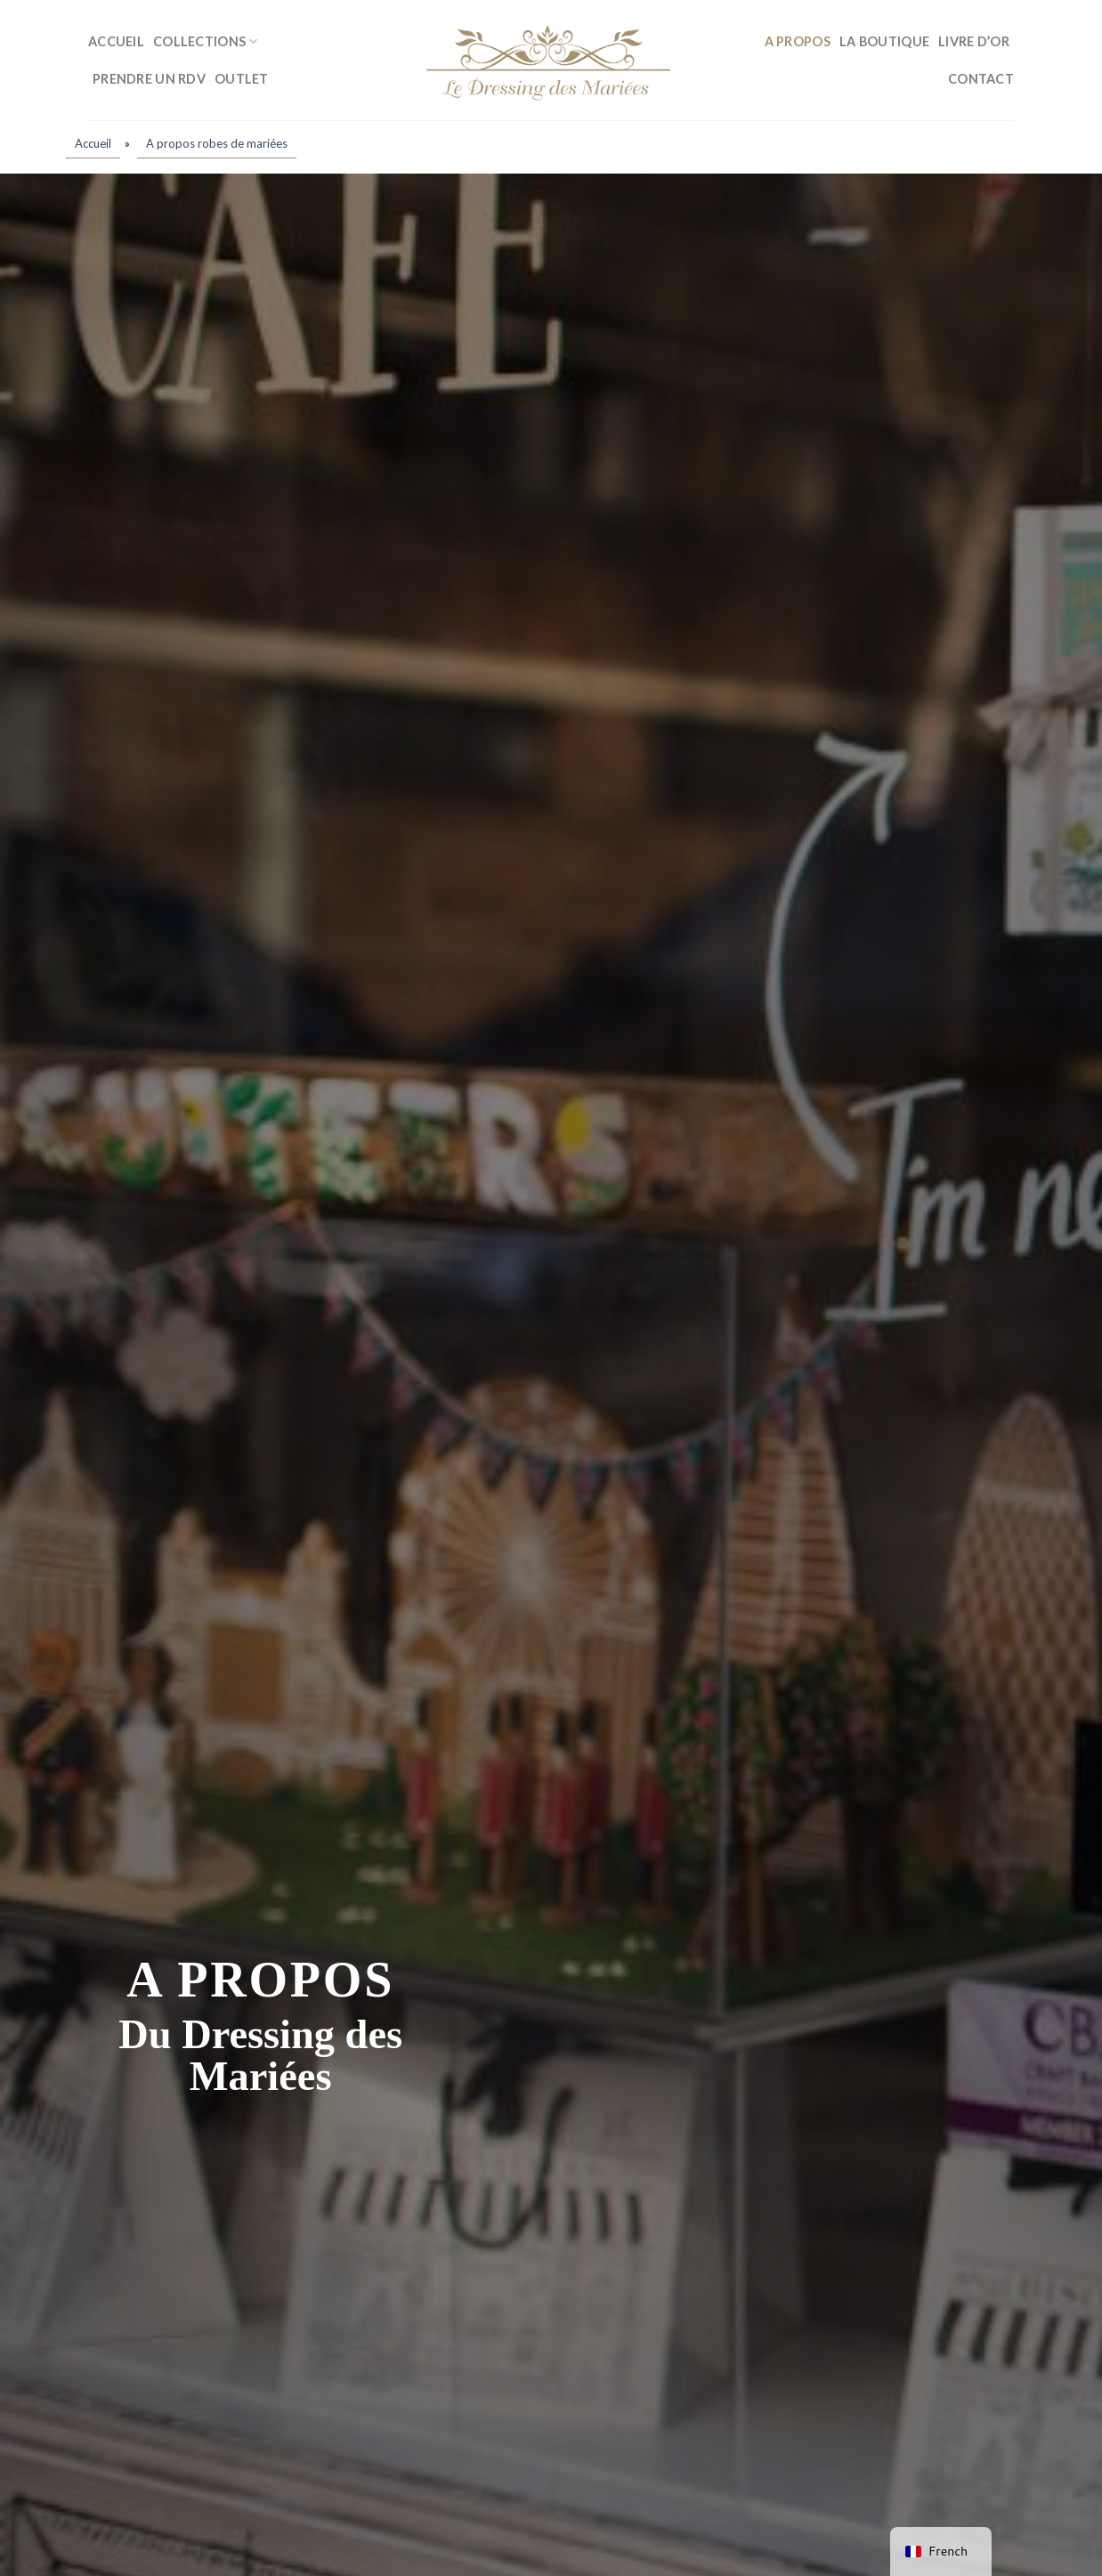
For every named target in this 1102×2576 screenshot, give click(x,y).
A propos (798, 41)
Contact (981, 78)
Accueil (116, 41)
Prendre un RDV (149, 78)
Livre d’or (973, 41)
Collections (205, 41)
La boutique (884, 41)
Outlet (242, 78)
